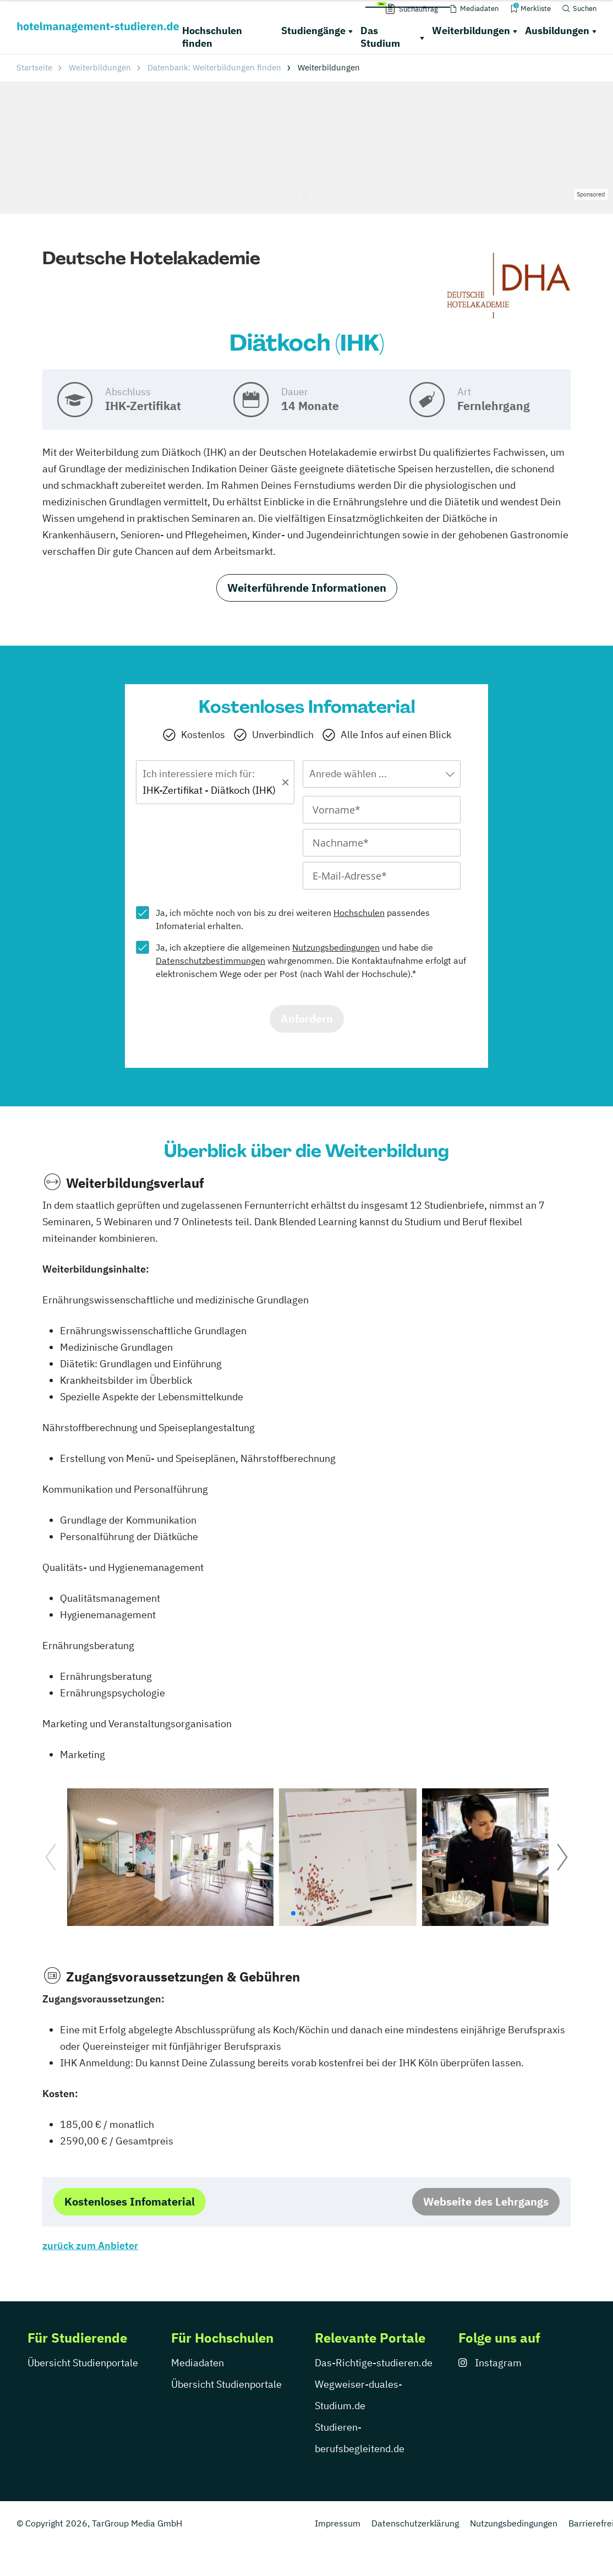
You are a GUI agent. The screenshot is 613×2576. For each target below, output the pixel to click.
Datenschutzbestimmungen (210, 960)
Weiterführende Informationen (306, 587)
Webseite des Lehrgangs (486, 2201)
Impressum (337, 2523)
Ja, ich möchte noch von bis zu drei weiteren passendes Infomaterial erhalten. (293, 919)
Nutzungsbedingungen (336, 947)
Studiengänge (313, 30)
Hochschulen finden (212, 37)
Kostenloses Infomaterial (129, 2201)
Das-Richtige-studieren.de (374, 2362)
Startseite (34, 67)
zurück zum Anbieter (90, 2245)
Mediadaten (197, 2362)
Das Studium (380, 37)
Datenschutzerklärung (415, 2523)
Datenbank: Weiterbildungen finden (214, 67)
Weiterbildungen (471, 30)
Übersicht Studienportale (83, 2362)
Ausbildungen (557, 30)
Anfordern (307, 1018)
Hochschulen (359, 912)
